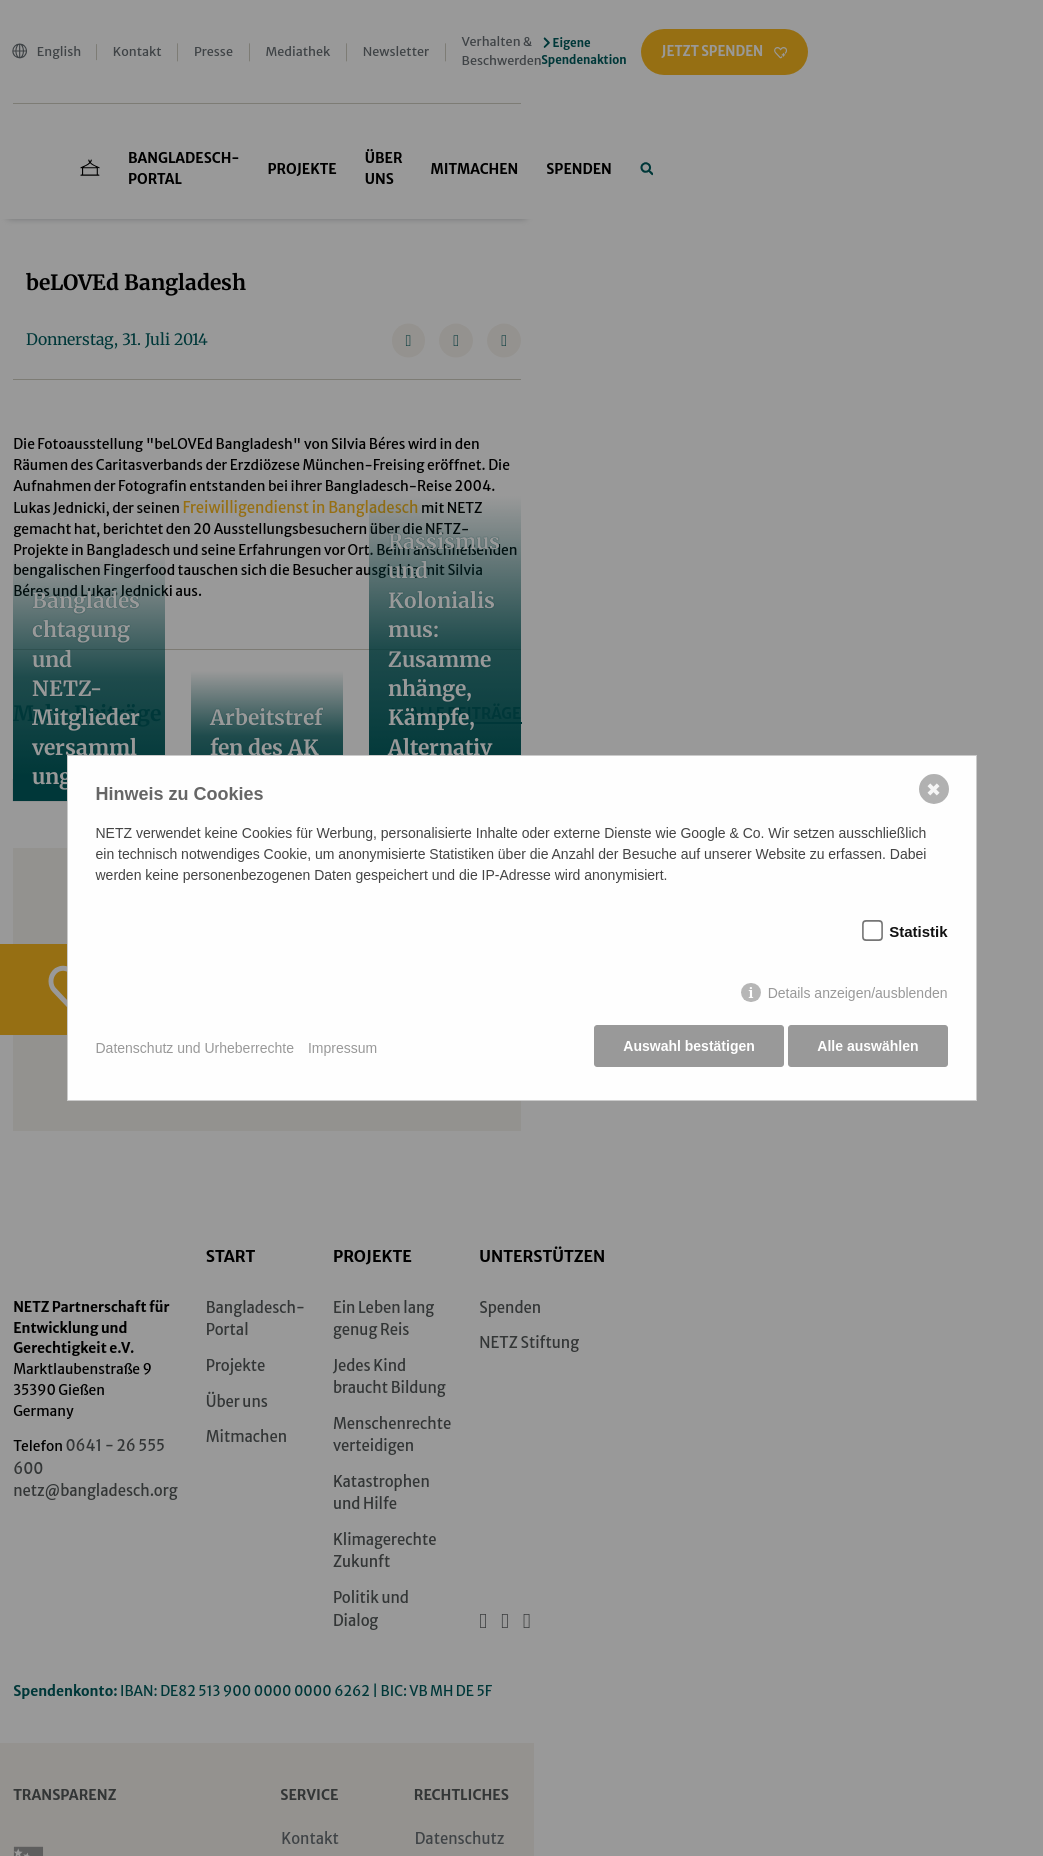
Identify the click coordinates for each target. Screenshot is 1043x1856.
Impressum (342, 1048)
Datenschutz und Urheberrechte (195, 1048)
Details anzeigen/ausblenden (858, 995)
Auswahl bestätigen (686, 1048)
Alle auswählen (867, 1048)
